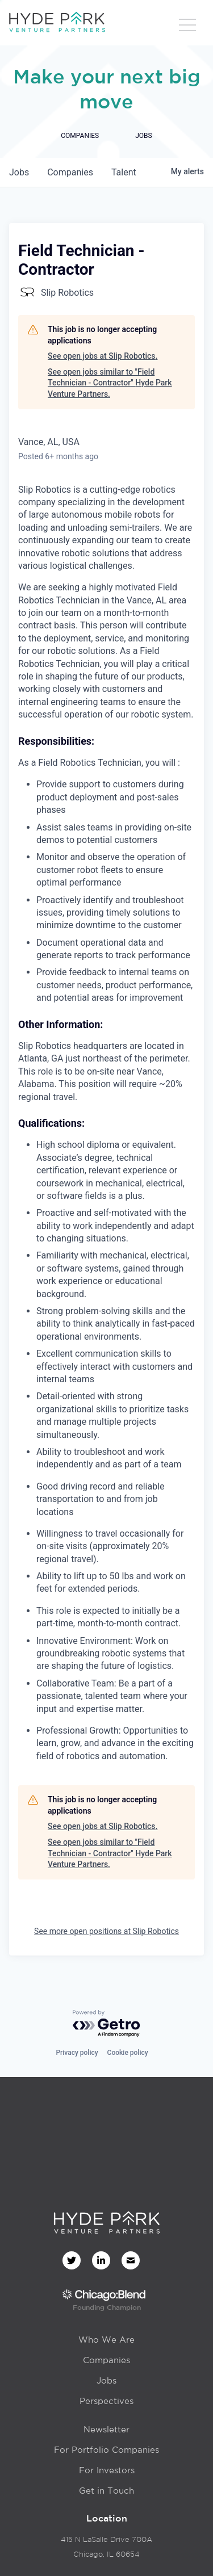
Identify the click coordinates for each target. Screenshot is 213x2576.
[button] (187, 25)
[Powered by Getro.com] (107, 2024)
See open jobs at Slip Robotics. (102, 355)
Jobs (106, 2380)
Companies (106, 2360)
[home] (57, 23)
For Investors (107, 2470)
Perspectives (106, 2401)
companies (70, 172)
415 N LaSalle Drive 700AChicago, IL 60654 (106, 2546)
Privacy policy (77, 2053)
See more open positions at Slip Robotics (106, 1931)
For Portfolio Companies (106, 2450)
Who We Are (106, 2339)
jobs (19, 172)
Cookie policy (127, 2053)
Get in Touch (106, 2490)
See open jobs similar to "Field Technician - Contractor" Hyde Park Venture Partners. (110, 382)
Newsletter (106, 2429)
